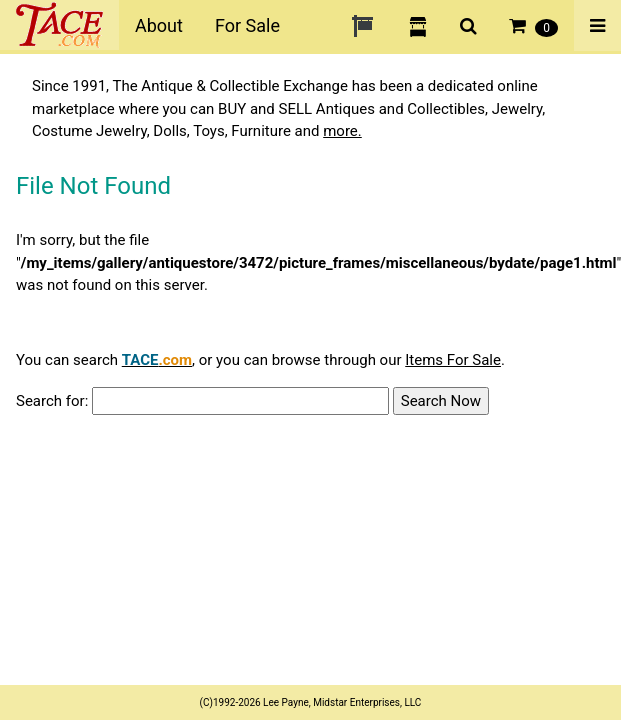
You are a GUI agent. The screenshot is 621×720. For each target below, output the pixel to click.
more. (342, 131)
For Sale (247, 25)
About (159, 25)
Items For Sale (453, 360)
